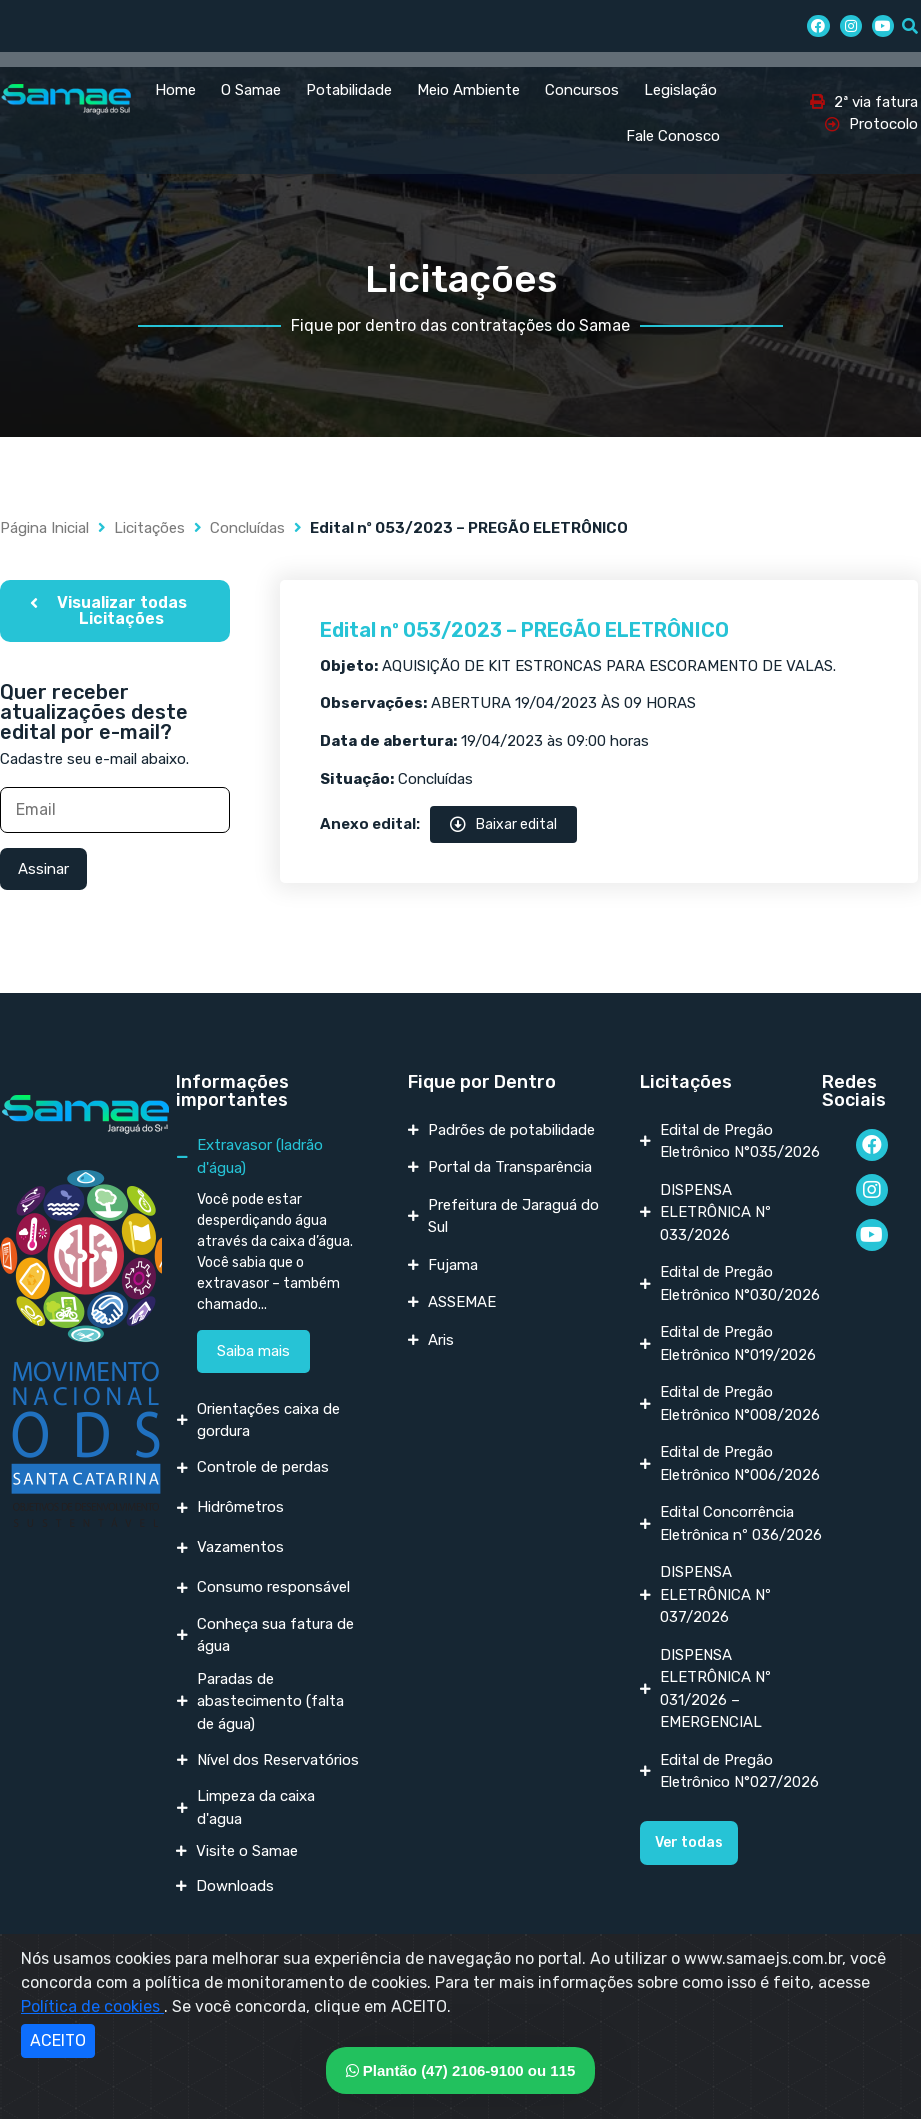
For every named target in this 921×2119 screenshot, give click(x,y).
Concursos (582, 90)
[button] (115, 611)
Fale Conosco (673, 136)
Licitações (149, 528)
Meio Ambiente (468, 90)
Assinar (43, 869)
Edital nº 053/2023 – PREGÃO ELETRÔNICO (524, 630)
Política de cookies (92, 2006)
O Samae (251, 90)
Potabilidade (349, 90)
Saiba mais (253, 1351)
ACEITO (58, 2040)
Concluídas (247, 528)
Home (175, 90)
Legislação (680, 90)
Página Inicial (44, 528)
